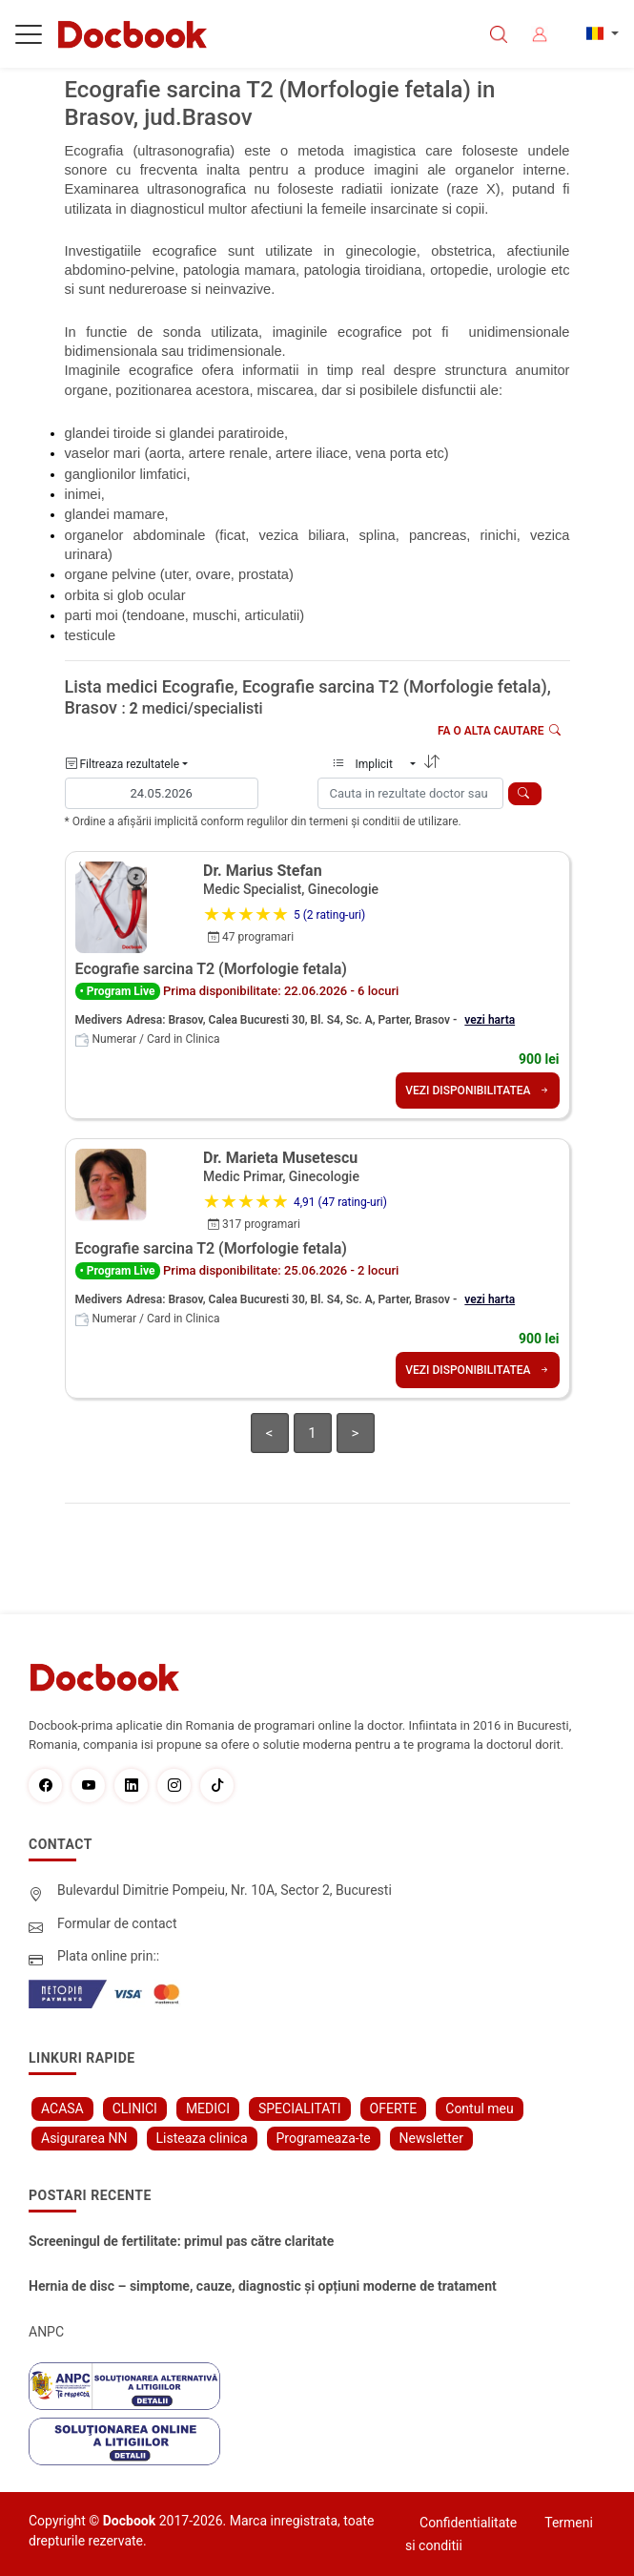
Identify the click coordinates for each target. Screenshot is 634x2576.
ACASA (62, 2108)
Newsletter (431, 2138)
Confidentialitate (468, 2522)
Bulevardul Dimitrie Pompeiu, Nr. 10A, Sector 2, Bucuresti (224, 1890)
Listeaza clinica (202, 2138)
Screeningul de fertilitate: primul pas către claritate (181, 2241)
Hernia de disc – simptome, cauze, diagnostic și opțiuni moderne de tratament (263, 2286)
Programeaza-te (323, 2138)
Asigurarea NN (84, 2138)
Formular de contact (117, 1923)
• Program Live (117, 991)
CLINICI (134, 2108)
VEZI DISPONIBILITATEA (477, 1090)
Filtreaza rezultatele (123, 764)
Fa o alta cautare (499, 730)
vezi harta (489, 1020)
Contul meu (479, 2108)
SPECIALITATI (299, 2108)
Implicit (370, 764)
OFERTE (394, 2108)
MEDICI (208, 2108)
